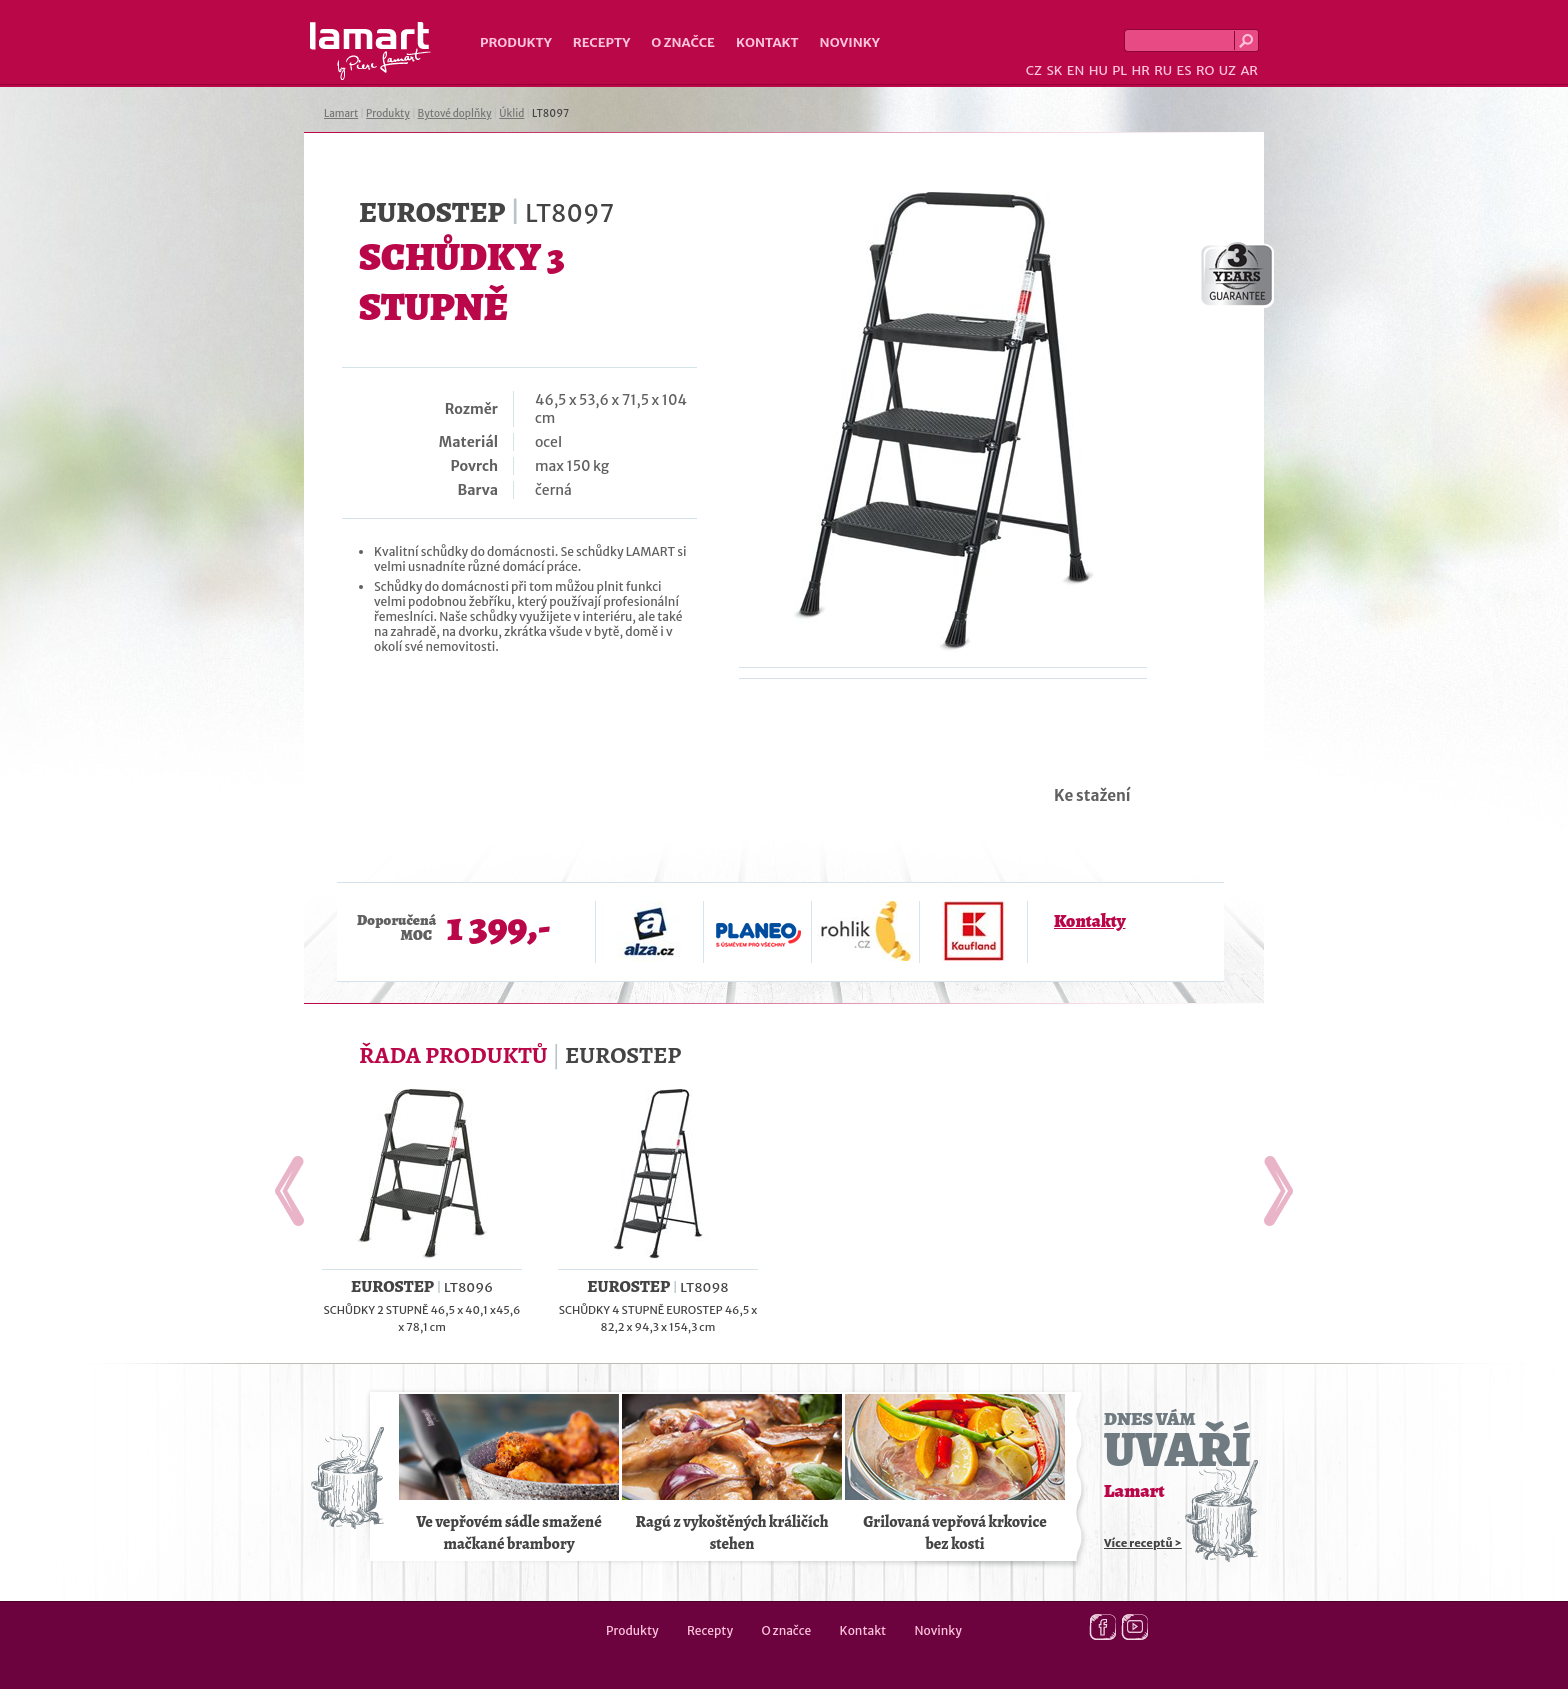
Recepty (601, 42)
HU (1098, 70)
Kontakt (767, 42)
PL (1119, 70)
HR (1140, 70)
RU (1163, 70)
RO (1205, 70)
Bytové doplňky (455, 113)
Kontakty (1089, 921)
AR (1249, 70)
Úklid (511, 113)
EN (1076, 70)
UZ (1227, 70)
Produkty (516, 42)
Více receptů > (1143, 1543)
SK (1054, 70)
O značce (683, 42)
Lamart (370, 51)
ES (1184, 70)
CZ (1034, 70)
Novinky (850, 42)
